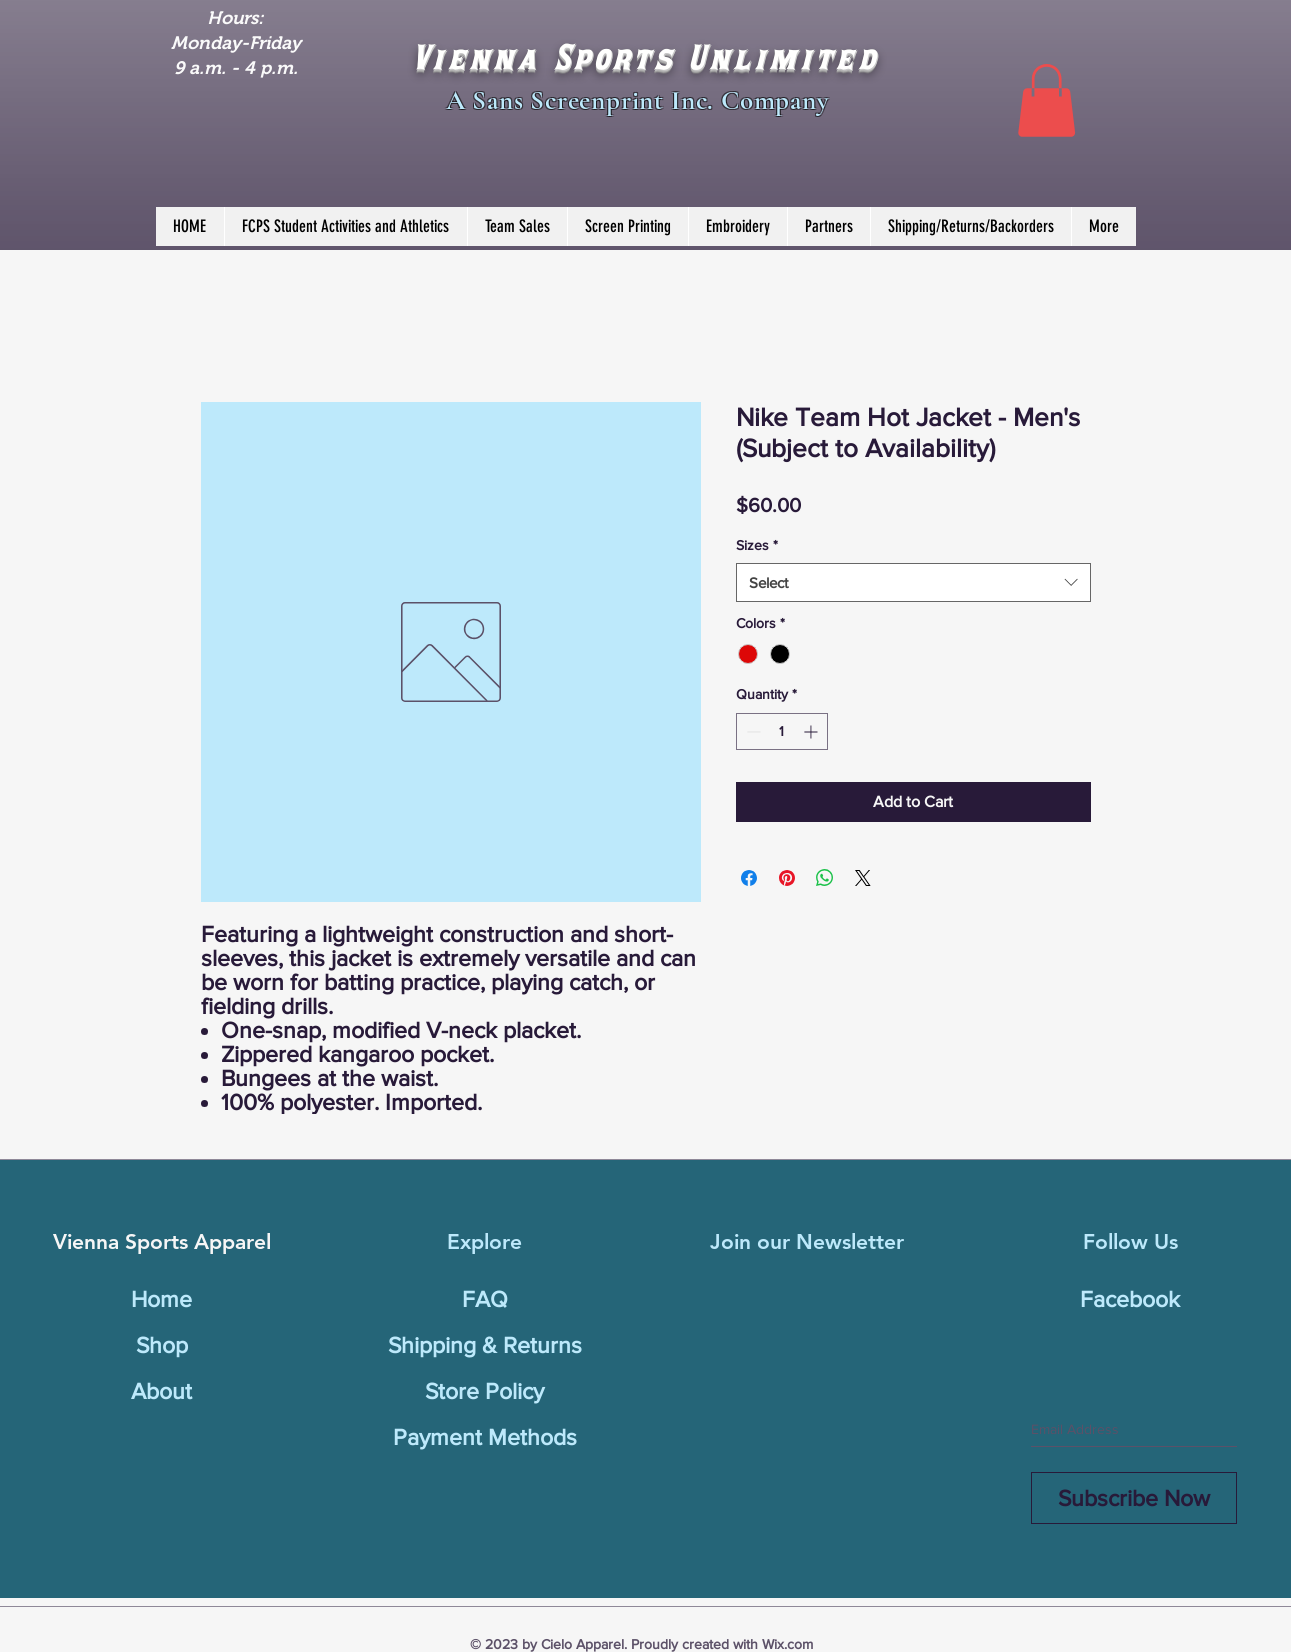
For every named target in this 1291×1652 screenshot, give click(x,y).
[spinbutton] (782, 731)
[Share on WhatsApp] (825, 878)
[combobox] (913, 582)
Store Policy (484, 1391)
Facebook (1130, 1299)
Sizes (757, 545)
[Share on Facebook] (749, 878)
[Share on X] (863, 878)
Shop (162, 1345)
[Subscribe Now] (1134, 1498)
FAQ (485, 1299)
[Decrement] (751, 731)
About (161, 1391)
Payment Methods (485, 1437)
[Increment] (812, 731)
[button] (1046, 100)
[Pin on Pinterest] (787, 878)
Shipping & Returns (485, 1345)
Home (161, 1299)
